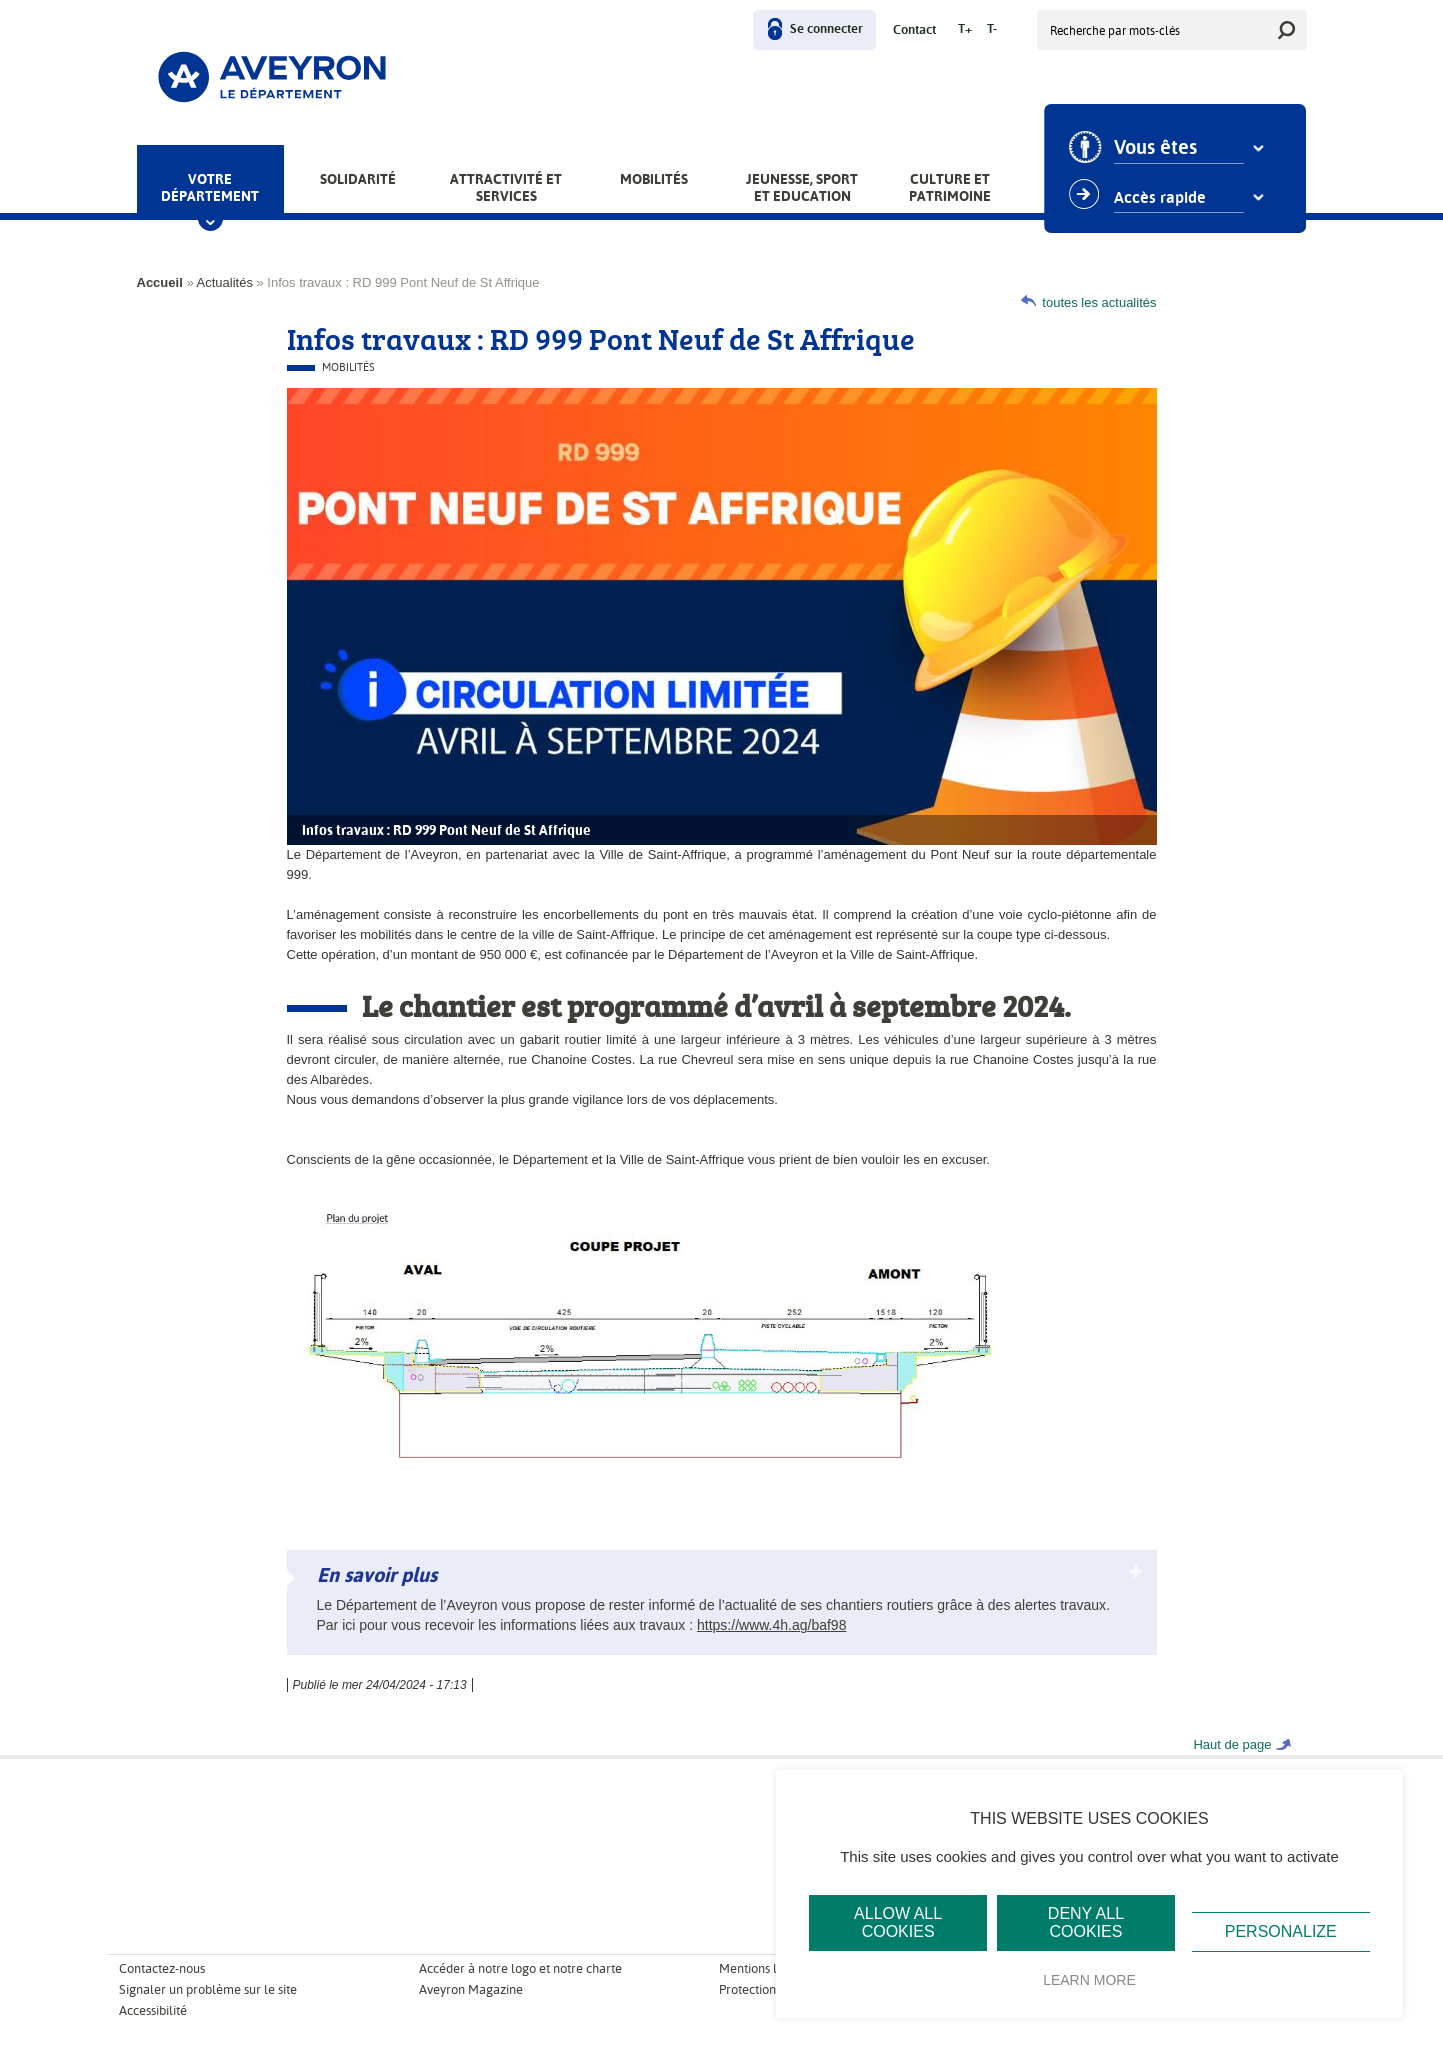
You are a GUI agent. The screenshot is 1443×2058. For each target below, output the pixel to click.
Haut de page (1232, 1744)
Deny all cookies (1086, 1922)
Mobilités (654, 179)
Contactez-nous (162, 1968)
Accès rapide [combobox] (1162, 198)
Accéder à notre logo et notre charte (520, 1968)
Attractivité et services (506, 187)
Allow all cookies (898, 1922)
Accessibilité (153, 2010)
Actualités (225, 282)
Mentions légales (766, 1968)
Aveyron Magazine (471, 1989)
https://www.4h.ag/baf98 (771, 1625)
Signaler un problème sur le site (208, 1989)
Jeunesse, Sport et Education (802, 187)
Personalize (1281, 1931)
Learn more (1089, 1980)
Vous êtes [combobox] (1157, 148)
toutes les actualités (1099, 302)
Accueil (160, 282)
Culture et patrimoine (950, 187)
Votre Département (210, 187)
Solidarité (358, 179)
